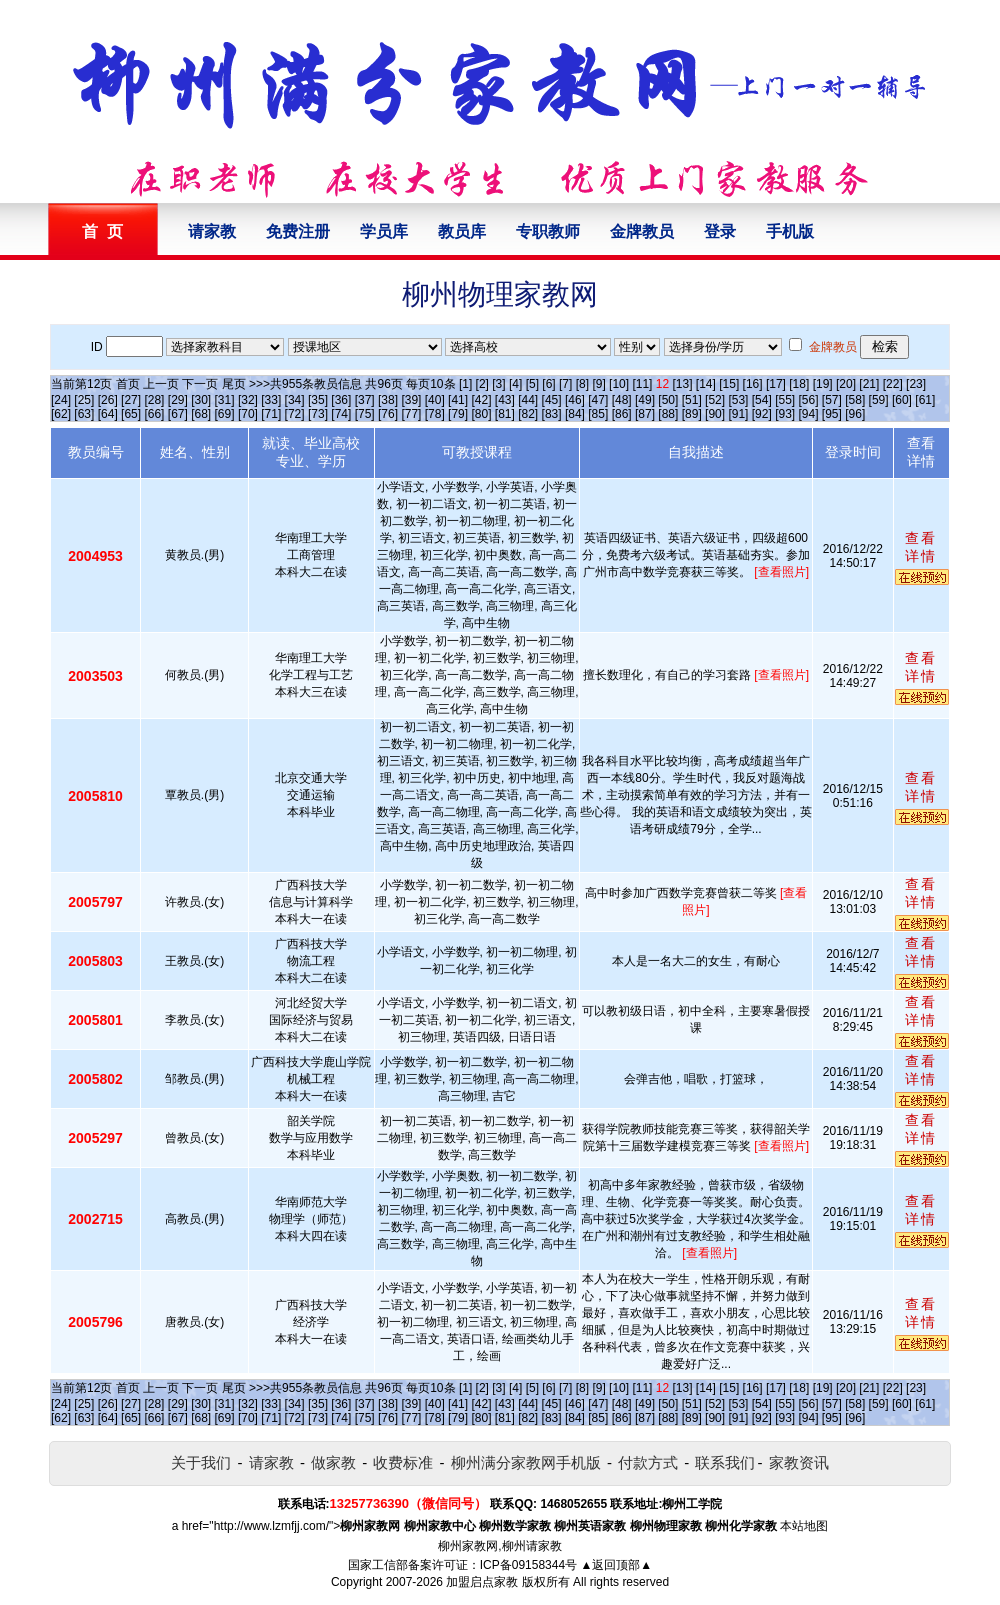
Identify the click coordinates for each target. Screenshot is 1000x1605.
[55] (785, 400)
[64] (108, 414)
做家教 (333, 1462)
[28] (154, 400)
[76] (388, 414)
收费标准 (403, 1462)
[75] (365, 414)
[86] (622, 414)
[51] (692, 400)
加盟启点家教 (482, 1582)
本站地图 (804, 1526)
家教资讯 (799, 1462)
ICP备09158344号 (528, 1565)
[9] (598, 384)
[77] (411, 414)
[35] (318, 400)
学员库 (384, 231)
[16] (753, 384)
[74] (341, 414)
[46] (575, 400)
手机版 (790, 231)
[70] (248, 414)
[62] (61, 414)
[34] (295, 400)
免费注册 (298, 231)
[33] (271, 400)
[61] (925, 400)
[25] (84, 400)
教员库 (462, 231)
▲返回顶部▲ (616, 1565)
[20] (846, 384)
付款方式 (648, 1462)
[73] (318, 414)
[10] (619, 384)
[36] (341, 400)
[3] (498, 384)
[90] (715, 414)
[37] (365, 400)
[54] (762, 400)
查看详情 (921, 547)
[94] (809, 414)
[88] (668, 414)
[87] (645, 414)
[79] (458, 414)
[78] (435, 414)
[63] (84, 414)
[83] (552, 414)
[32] (248, 400)
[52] (715, 400)
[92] (762, 414)
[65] (131, 414)
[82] (528, 414)
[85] (598, 414)
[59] (879, 400)
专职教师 (548, 231)
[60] (902, 400)
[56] (809, 400)
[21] (869, 384)
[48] (622, 400)
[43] (505, 400)
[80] (481, 414)
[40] (435, 400)
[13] (682, 384)
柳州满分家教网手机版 (526, 1462)
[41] (458, 400)
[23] (916, 384)
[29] (178, 400)
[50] (668, 400)
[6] (548, 384)
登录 (720, 231)
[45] (552, 400)
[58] (855, 400)
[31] (225, 400)
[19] (823, 384)
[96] (855, 414)
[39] (411, 400)
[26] (108, 400)
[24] (61, 400)
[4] (515, 384)
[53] (738, 400)
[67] (178, 414)
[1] (465, 384)
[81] (505, 414)
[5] (532, 384)
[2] (482, 384)
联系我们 (725, 1462)
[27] (131, 400)
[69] (225, 414)
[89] (692, 414)
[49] (645, 400)
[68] (201, 414)
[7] (565, 384)
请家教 (212, 231)
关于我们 (201, 1462)
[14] (706, 384)
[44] (528, 400)
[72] (295, 414)
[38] (388, 400)
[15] (729, 384)
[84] (575, 414)
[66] (154, 414)
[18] (799, 384)
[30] (201, 400)
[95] (832, 414)
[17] (776, 384)
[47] (598, 400)
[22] (893, 384)
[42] (481, 400)
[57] (832, 400)
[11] (642, 384)
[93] (785, 414)
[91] (738, 414)
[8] (582, 384)
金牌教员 (642, 231)
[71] (271, 414)
